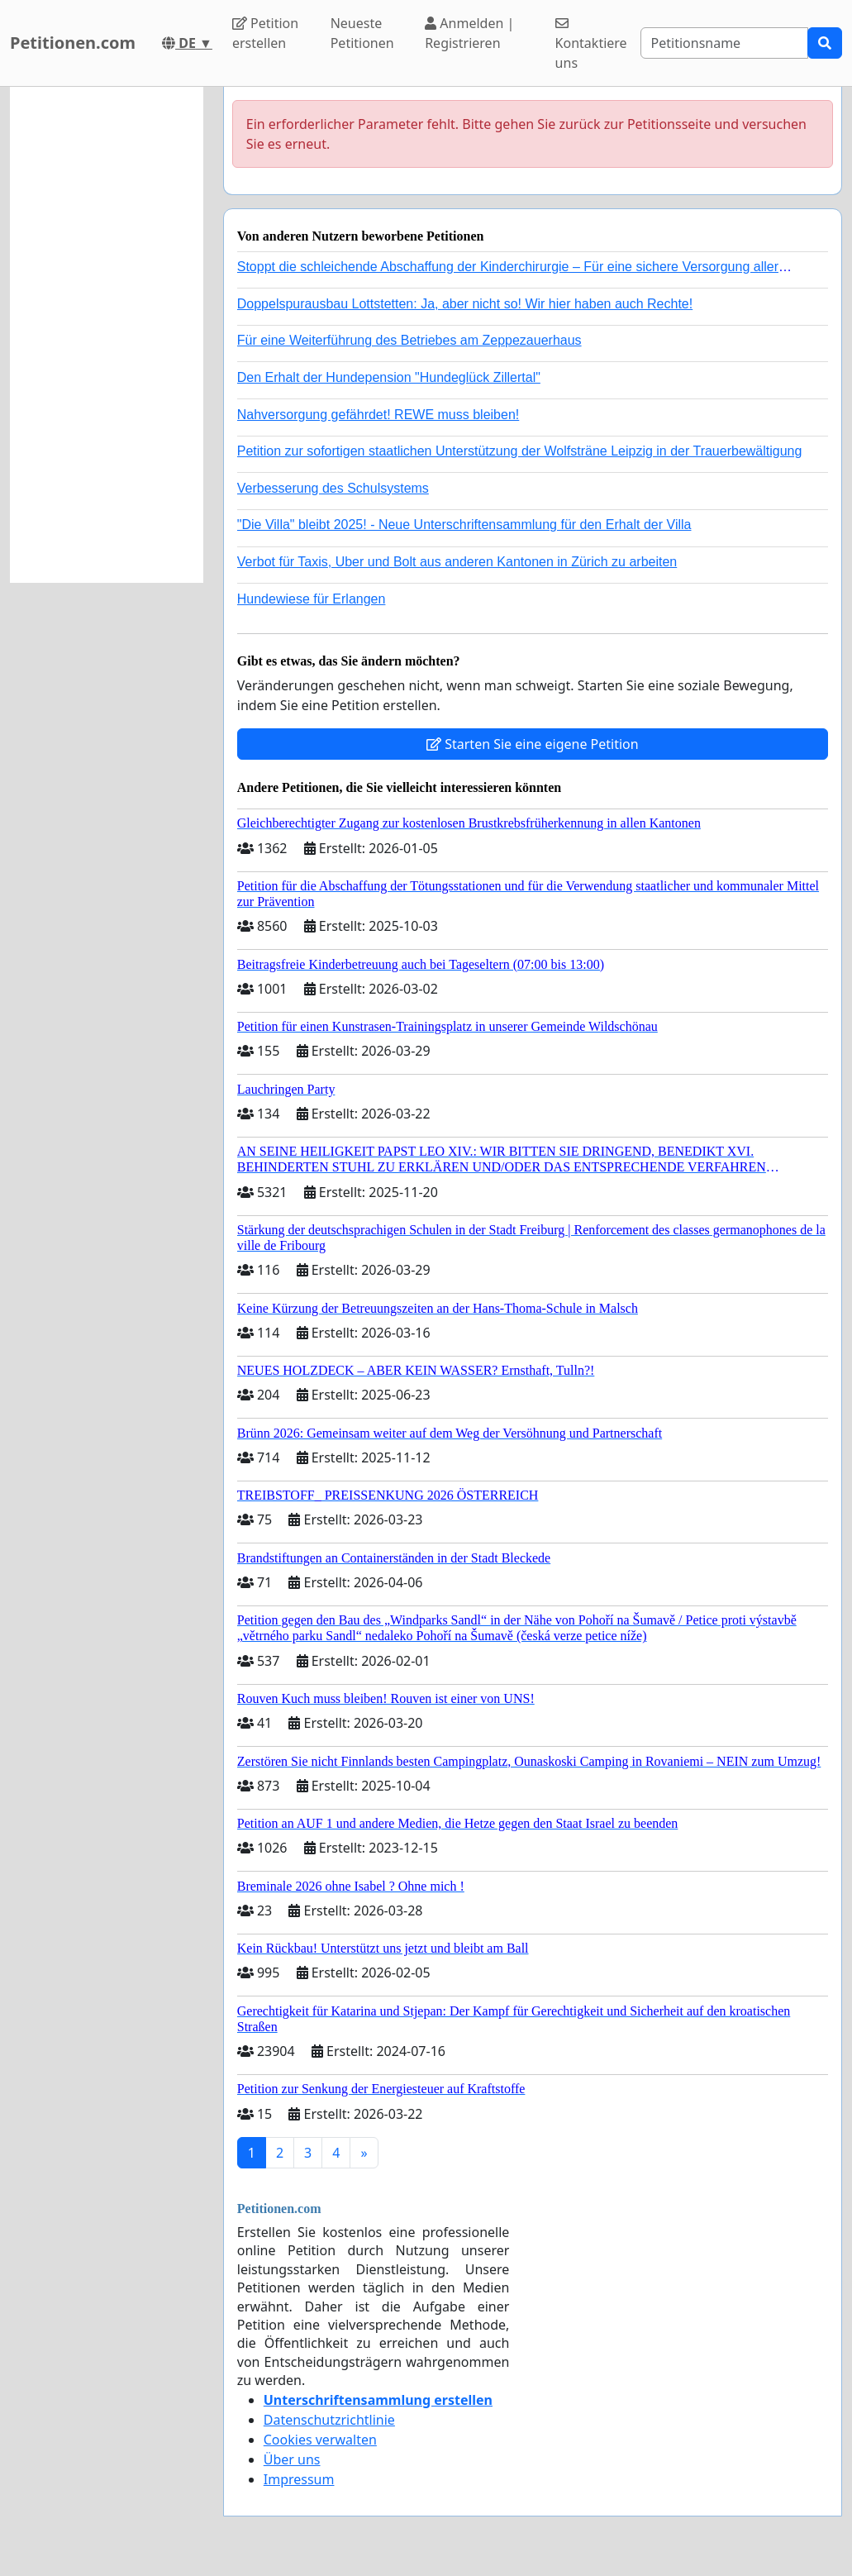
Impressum (299, 2479)
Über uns (292, 2459)
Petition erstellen (265, 33)
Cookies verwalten (320, 2440)
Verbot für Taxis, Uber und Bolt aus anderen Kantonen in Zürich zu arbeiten (457, 562)
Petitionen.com (73, 42)
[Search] (724, 43)
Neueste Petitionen (362, 33)
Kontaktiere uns (591, 44)
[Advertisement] (106, 335)
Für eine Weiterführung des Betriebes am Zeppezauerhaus (409, 340)
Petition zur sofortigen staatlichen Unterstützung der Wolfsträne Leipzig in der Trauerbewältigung (519, 451)
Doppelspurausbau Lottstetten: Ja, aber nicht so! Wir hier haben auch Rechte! (465, 304)
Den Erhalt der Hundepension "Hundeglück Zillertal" (388, 377)
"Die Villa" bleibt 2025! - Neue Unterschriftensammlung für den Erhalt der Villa (464, 525)
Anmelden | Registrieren (469, 33)
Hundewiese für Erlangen (311, 599)
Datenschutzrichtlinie (329, 2420)
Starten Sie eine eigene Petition (532, 744)
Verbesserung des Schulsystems (333, 488)
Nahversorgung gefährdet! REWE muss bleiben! (378, 415)
